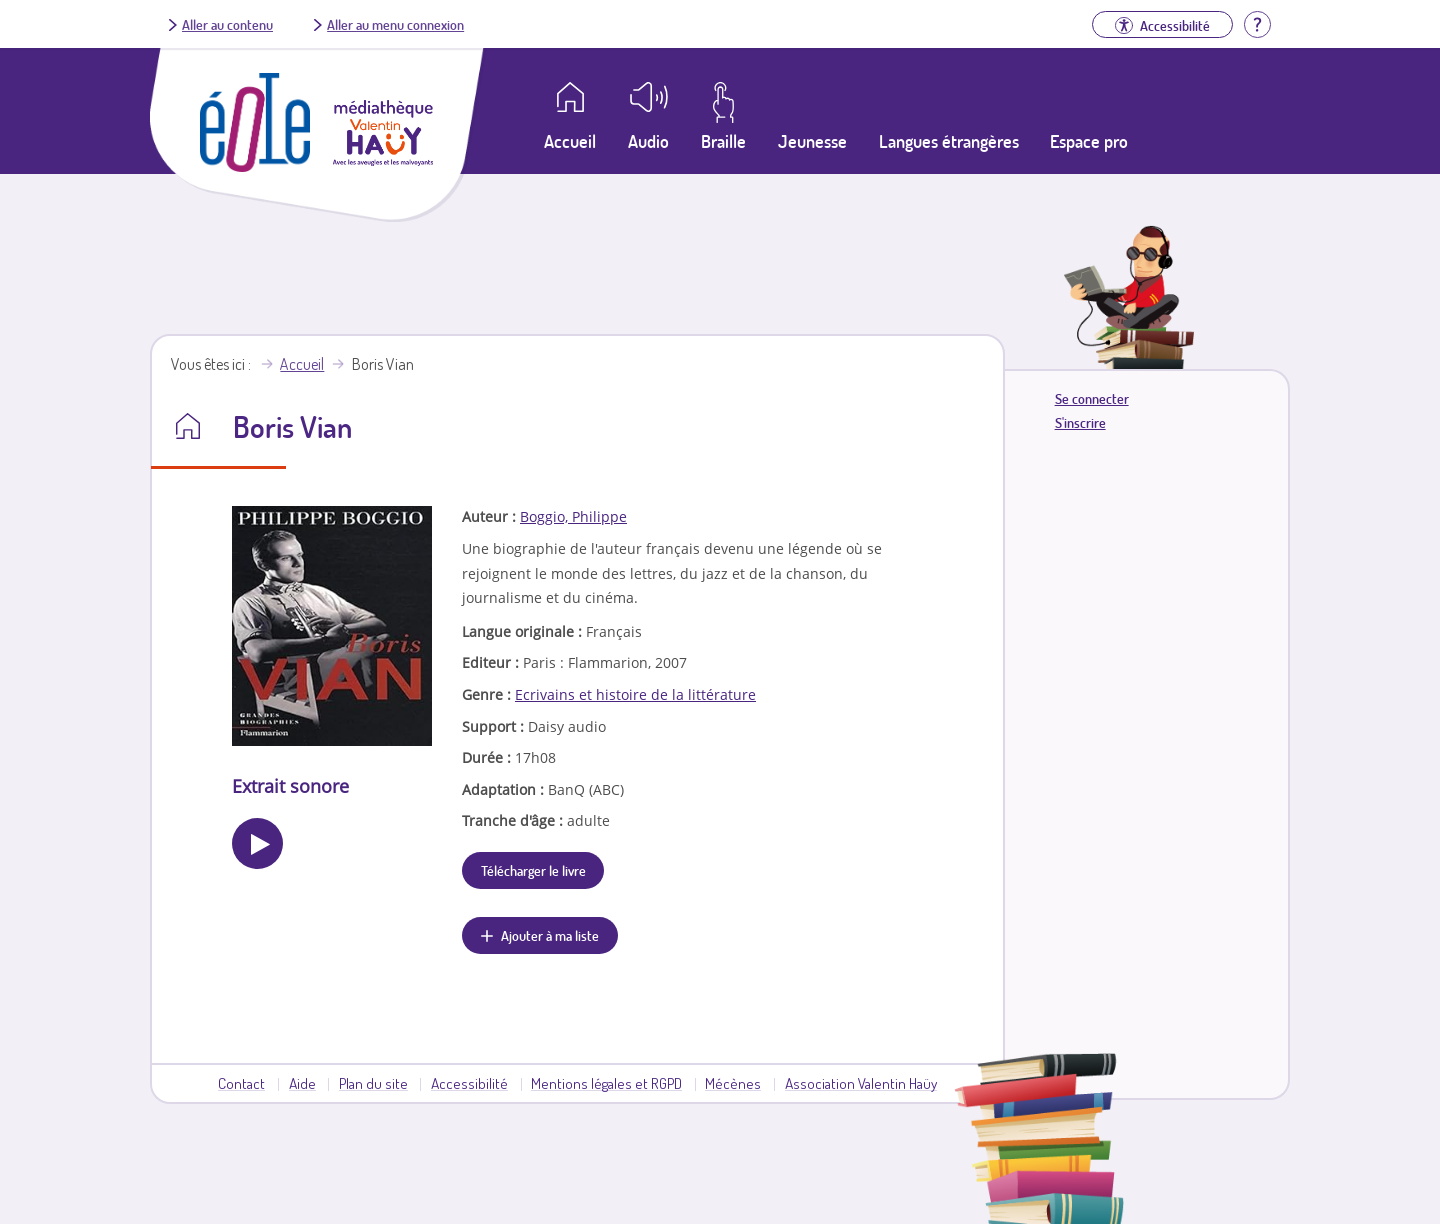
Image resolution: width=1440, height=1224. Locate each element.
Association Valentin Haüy (861, 1083)
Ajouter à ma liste (550, 935)
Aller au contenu (227, 24)
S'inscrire (1080, 422)
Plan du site (373, 1083)
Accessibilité (469, 1083)
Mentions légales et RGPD (606, 1083)
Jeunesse (812, 141)
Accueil (302, 364)
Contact (241, 1083)
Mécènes (733, 1083)
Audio (648, 141)
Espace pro (1089, 141)
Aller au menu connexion (395, 24)
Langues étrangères (949, 141)
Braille (723, 141)
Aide (302, 1083)
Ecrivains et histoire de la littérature (635, 694)
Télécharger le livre (533, 870)
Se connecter (1092, 398)
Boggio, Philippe (573, 516)
